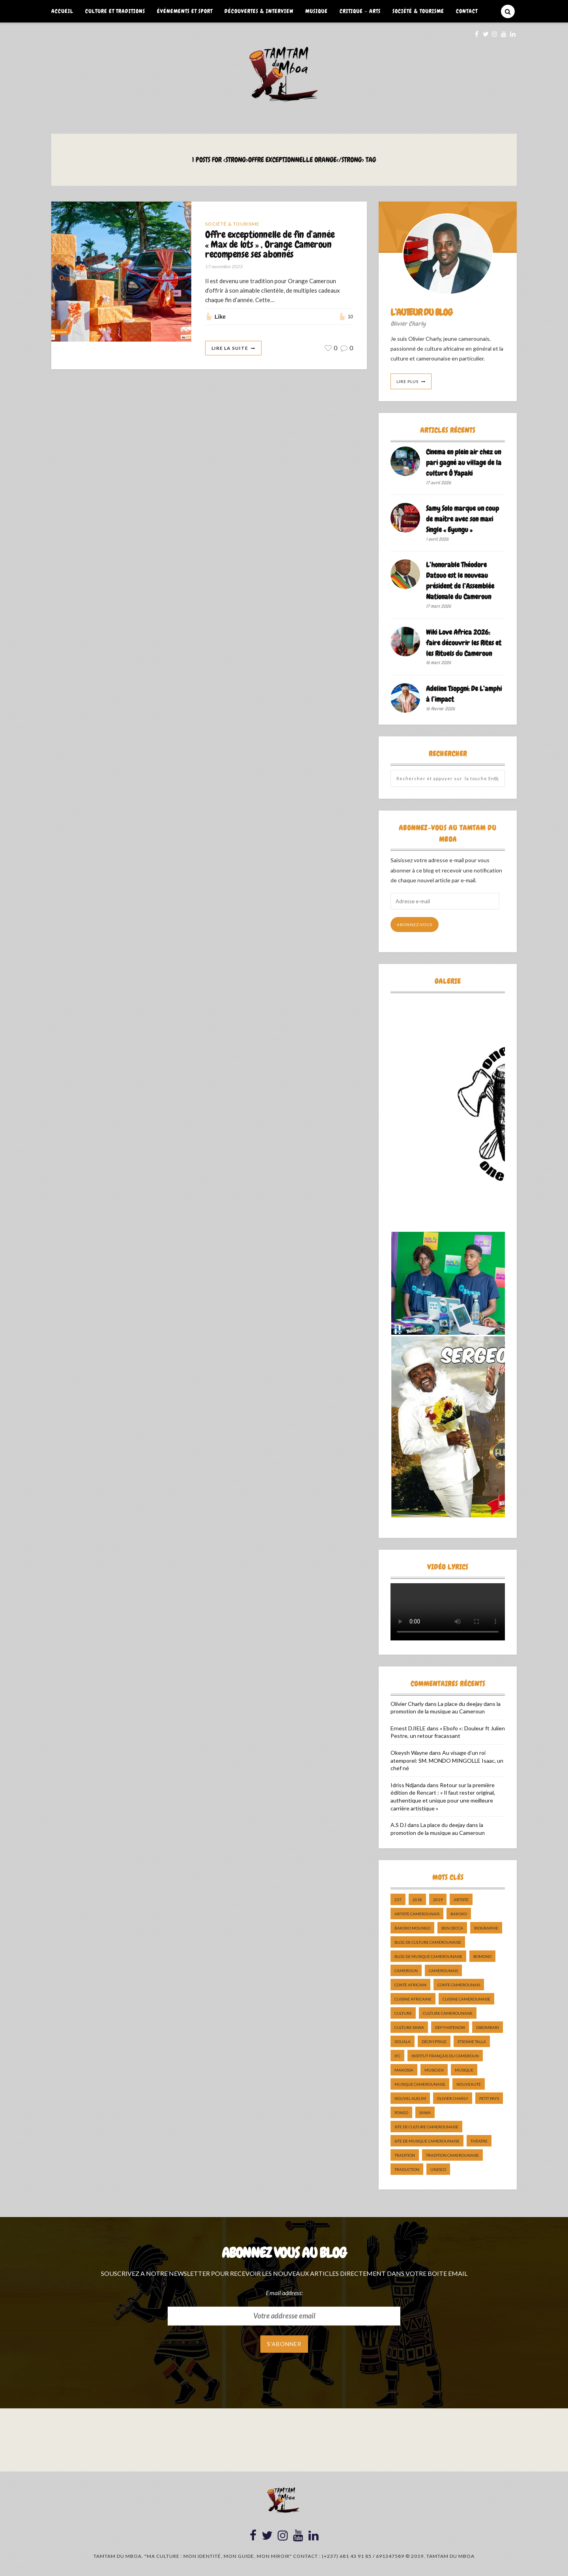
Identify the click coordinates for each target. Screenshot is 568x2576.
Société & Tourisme (418, 11)
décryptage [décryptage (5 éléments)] (434, 2041)
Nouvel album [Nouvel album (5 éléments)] (410, 2098)
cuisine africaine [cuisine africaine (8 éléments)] (413, 1999)
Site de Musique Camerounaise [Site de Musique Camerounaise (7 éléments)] (427, 2141)
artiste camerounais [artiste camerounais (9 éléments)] (416, 1913)
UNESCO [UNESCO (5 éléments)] (438, 2169)
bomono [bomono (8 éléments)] (482, 1956)
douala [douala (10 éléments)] (402, 2041)
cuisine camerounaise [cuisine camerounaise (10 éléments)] (466, 1999)
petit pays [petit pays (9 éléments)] (489, 2098)
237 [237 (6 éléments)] (398, 1899)
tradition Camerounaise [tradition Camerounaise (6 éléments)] (452, 2155)
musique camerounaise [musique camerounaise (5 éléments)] (419, 2084)
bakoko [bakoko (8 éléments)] (458, 1913)
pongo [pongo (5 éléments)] (401, 2112)
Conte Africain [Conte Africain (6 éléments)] (410, 1984)
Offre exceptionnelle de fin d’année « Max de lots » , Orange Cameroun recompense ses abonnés (270, 245)
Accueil (62, 11)
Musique (316, 11)
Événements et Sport (185, 11)
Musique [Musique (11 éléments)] (464, 2070)
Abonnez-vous (414, 924)
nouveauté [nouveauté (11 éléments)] (468, 2084)
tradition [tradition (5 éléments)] (404, 2155)
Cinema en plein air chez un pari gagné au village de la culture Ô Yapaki (463, 462)
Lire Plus (407, 381)
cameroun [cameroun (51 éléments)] (406, 1970)
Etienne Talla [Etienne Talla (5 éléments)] (472, 2041)
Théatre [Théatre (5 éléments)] (479, 2141)
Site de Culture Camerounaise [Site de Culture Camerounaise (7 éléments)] (426, 2126)
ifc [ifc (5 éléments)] (397, 2055)
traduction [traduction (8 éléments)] (406, 2169)
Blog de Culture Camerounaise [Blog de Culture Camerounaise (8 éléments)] (427, 1942)
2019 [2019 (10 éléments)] (438, 1899)
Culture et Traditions (115, 11)
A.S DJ (398, 1824)
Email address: (284, 2292)
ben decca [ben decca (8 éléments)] (452, 1928)
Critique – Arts (360, 11)
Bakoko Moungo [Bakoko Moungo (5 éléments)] (412, 1928)
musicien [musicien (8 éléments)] (434, 2070)
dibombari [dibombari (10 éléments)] (487, 2027)
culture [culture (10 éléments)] (403, 2013)
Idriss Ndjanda (408, 1785)
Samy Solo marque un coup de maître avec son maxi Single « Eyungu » (462, 519)
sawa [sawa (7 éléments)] (425, 2112)
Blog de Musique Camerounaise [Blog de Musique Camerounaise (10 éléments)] (428, 1956)
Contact (467, 11)
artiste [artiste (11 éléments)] (461, 1899)
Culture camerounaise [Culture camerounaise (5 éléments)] (448, 2013)
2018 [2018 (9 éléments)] (417, 1899)
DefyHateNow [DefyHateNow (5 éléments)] (450, 2027)
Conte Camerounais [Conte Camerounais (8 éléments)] (458, 1984)
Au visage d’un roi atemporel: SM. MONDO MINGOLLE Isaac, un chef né (446, 1760)
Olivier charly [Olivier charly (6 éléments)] (452, 2098)
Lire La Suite (229, 348)
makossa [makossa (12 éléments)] (403, 2070)
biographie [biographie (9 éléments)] (486, 1928)
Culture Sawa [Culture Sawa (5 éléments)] (409, 2027)
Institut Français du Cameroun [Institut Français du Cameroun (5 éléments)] (445, 2055)
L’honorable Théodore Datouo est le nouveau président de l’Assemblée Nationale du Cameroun (460, 580)
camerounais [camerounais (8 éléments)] (443, 1970)
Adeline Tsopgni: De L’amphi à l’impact (464, 694)
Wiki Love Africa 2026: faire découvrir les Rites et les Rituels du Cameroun (463, 643)
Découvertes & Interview (258, 11)
